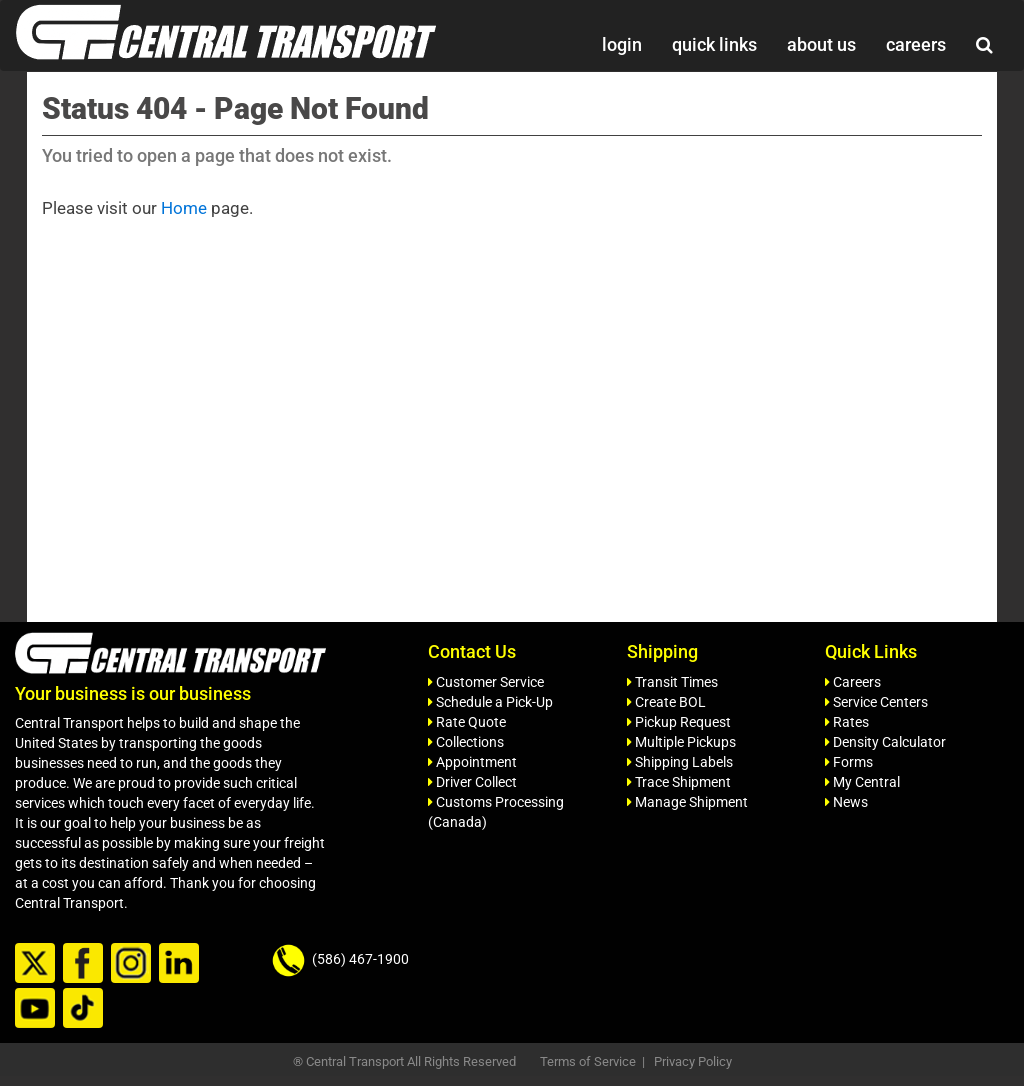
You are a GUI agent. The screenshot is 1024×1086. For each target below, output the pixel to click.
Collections (466, 742)
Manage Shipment (687, 802)
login (622, 44)
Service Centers (876, 702)
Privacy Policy (693, 1061)
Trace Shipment (679, 782)
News (846, 802)
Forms (849, 762)
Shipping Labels (680, 762)
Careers (853, 682)
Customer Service (486, 682)
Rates (847, 722)
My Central (862, 782)
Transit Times (672, 682)
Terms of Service (588, 1061)
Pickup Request (679, 722)
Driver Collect (472, 782)
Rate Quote (467, 722)
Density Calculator (885, 742)
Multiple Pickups (681, 742)
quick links (714, 44)
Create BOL (666, 702)
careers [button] (916, 44)
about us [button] (821, 44)
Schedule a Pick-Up (490, 702)
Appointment (472, 762)
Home (184, 208)
